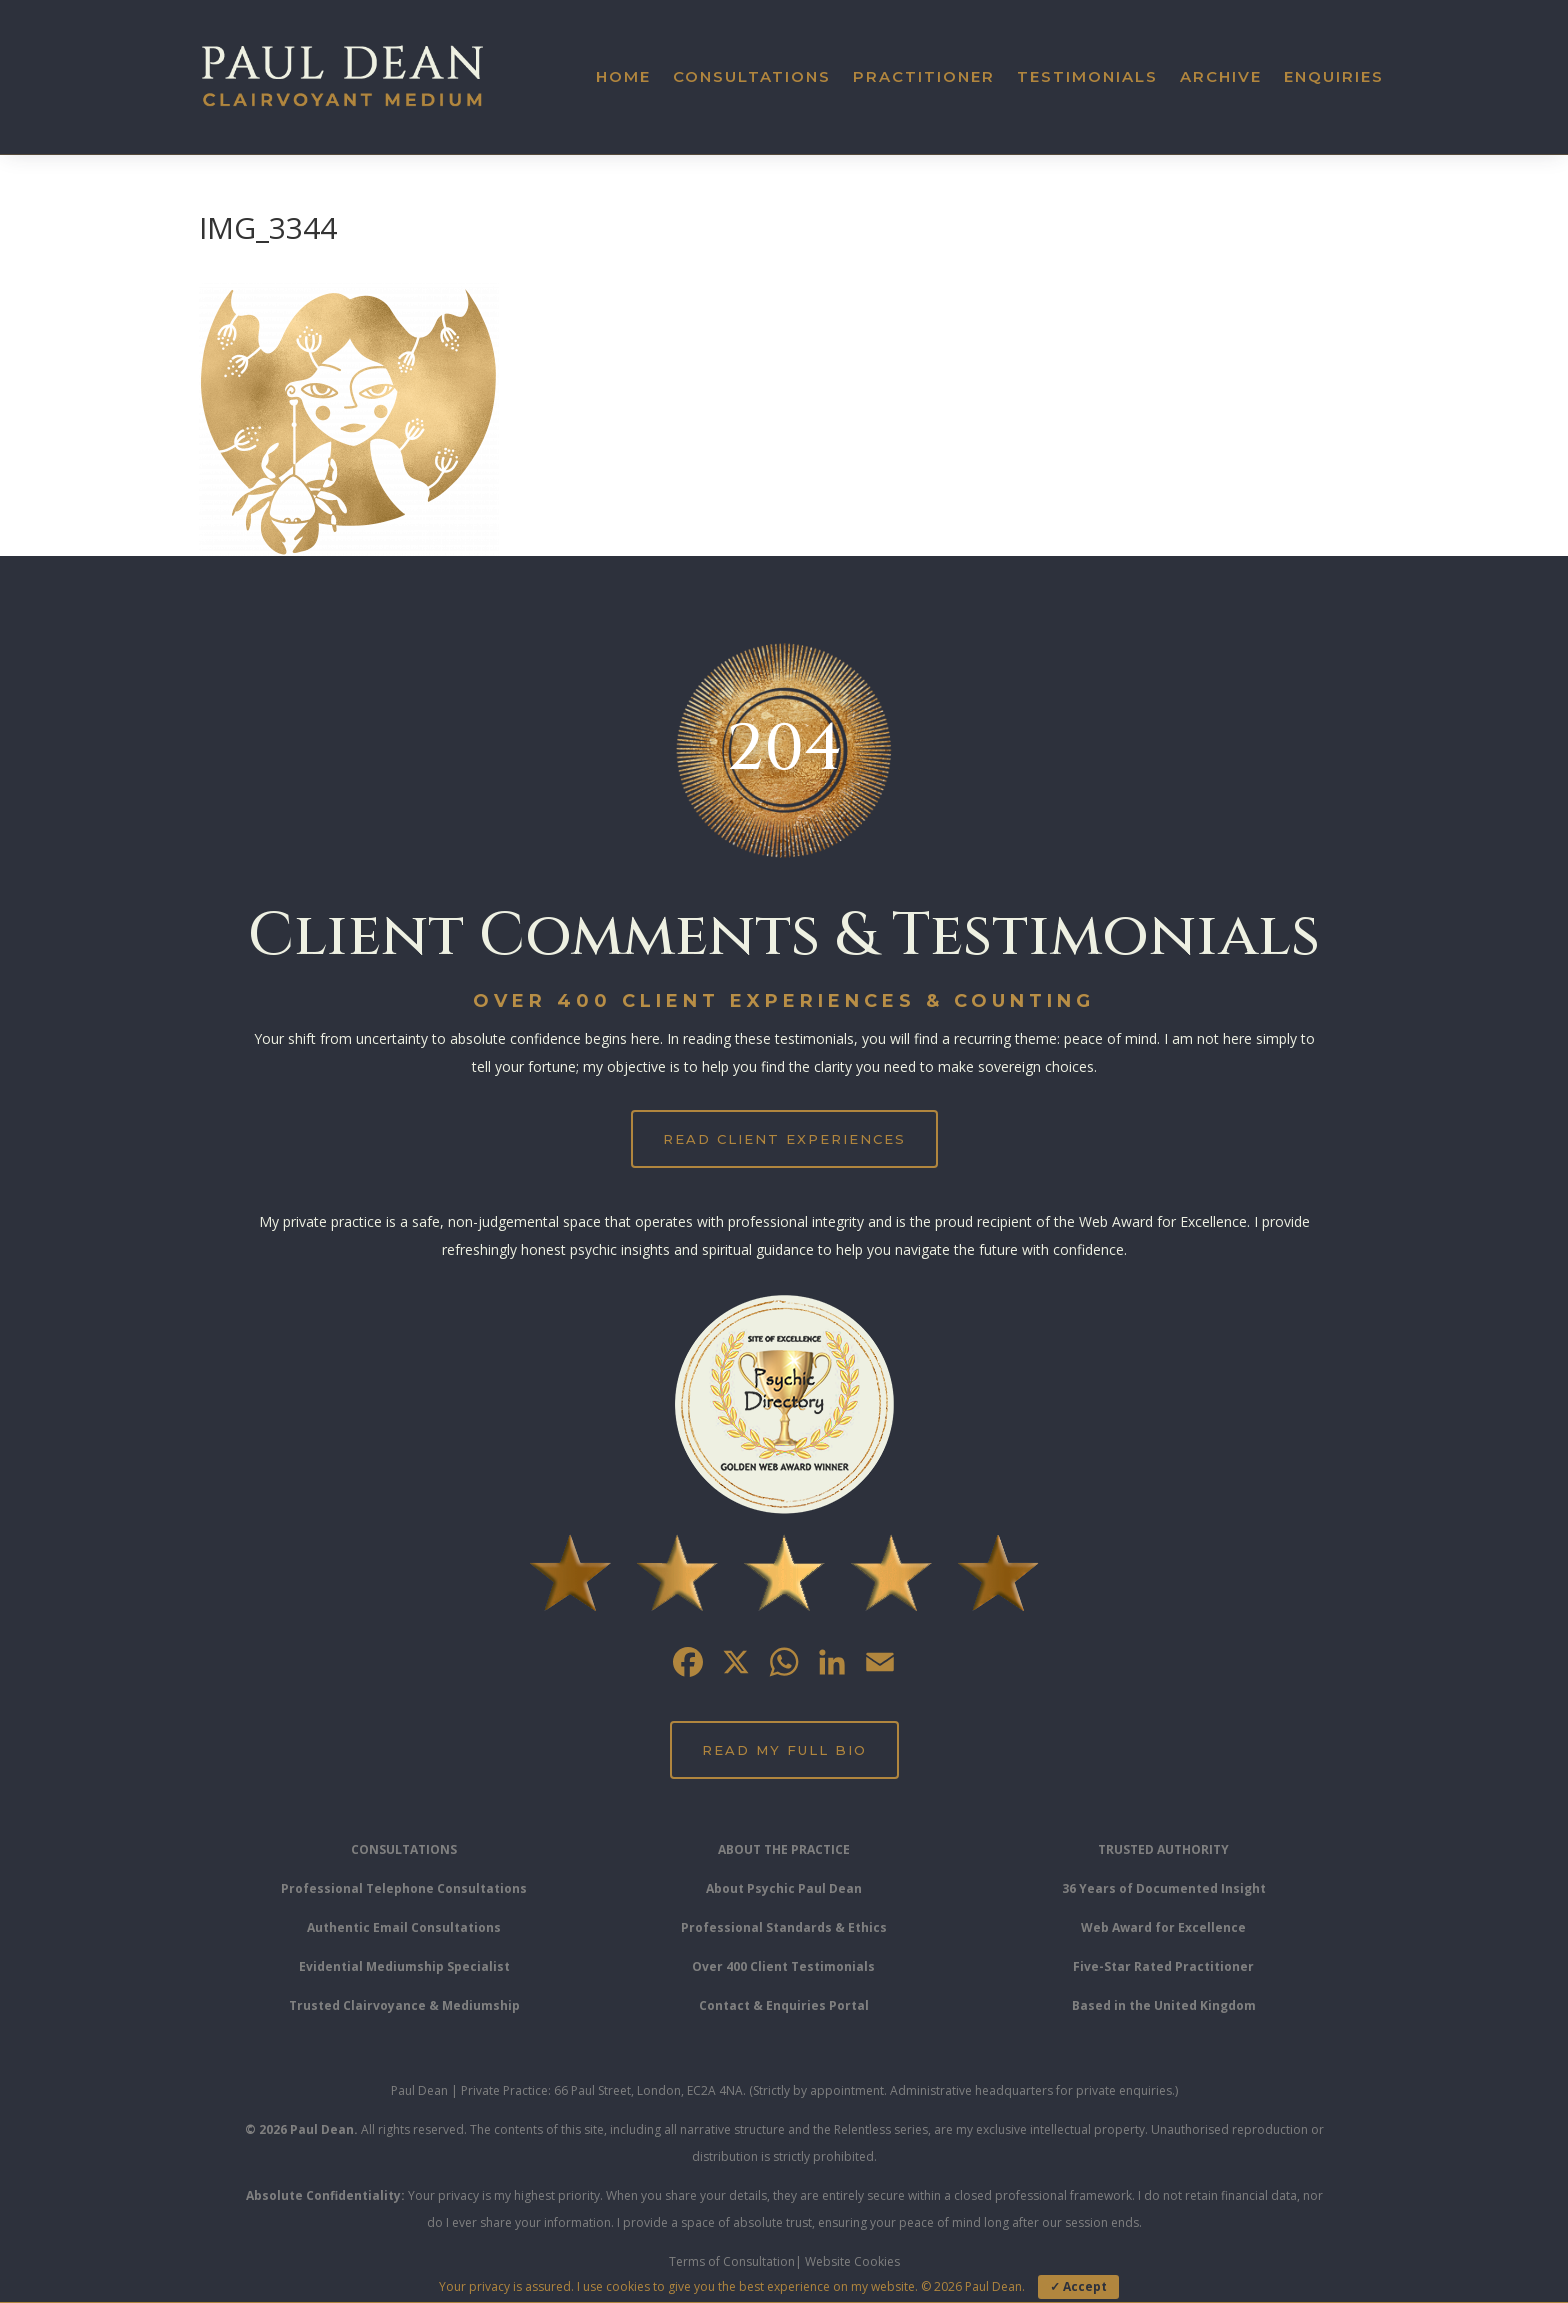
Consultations (752, 76)
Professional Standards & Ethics (784, 1927)
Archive (1221, 76)
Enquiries (1334, 76)
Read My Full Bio (784, 1750)
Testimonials (1087, 76)
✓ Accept (1078, 2286)
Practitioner (924, 76)
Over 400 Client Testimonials (783, 1966)
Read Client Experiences (784, 1139)
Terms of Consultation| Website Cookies (784, 2261)
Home (623, 76)
